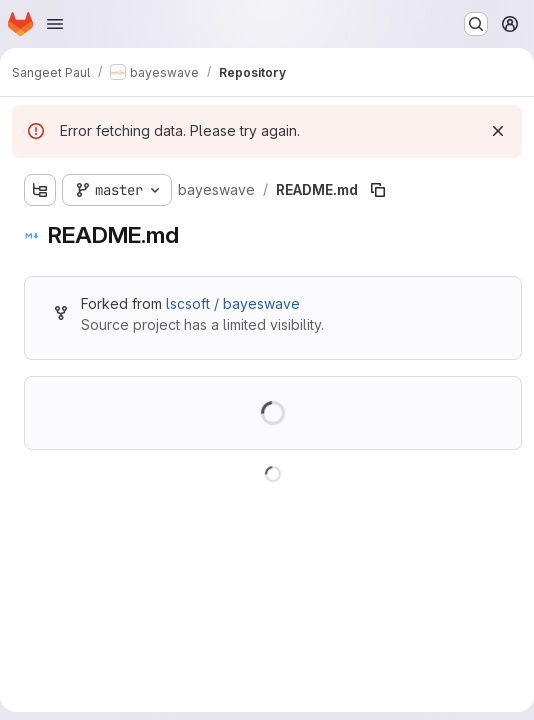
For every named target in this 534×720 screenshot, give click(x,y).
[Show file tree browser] (40, 190)
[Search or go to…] (476, 24)
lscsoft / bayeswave (233, 303)
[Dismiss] (498, 131)
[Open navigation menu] (55, 24)
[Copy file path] (378, 190)
